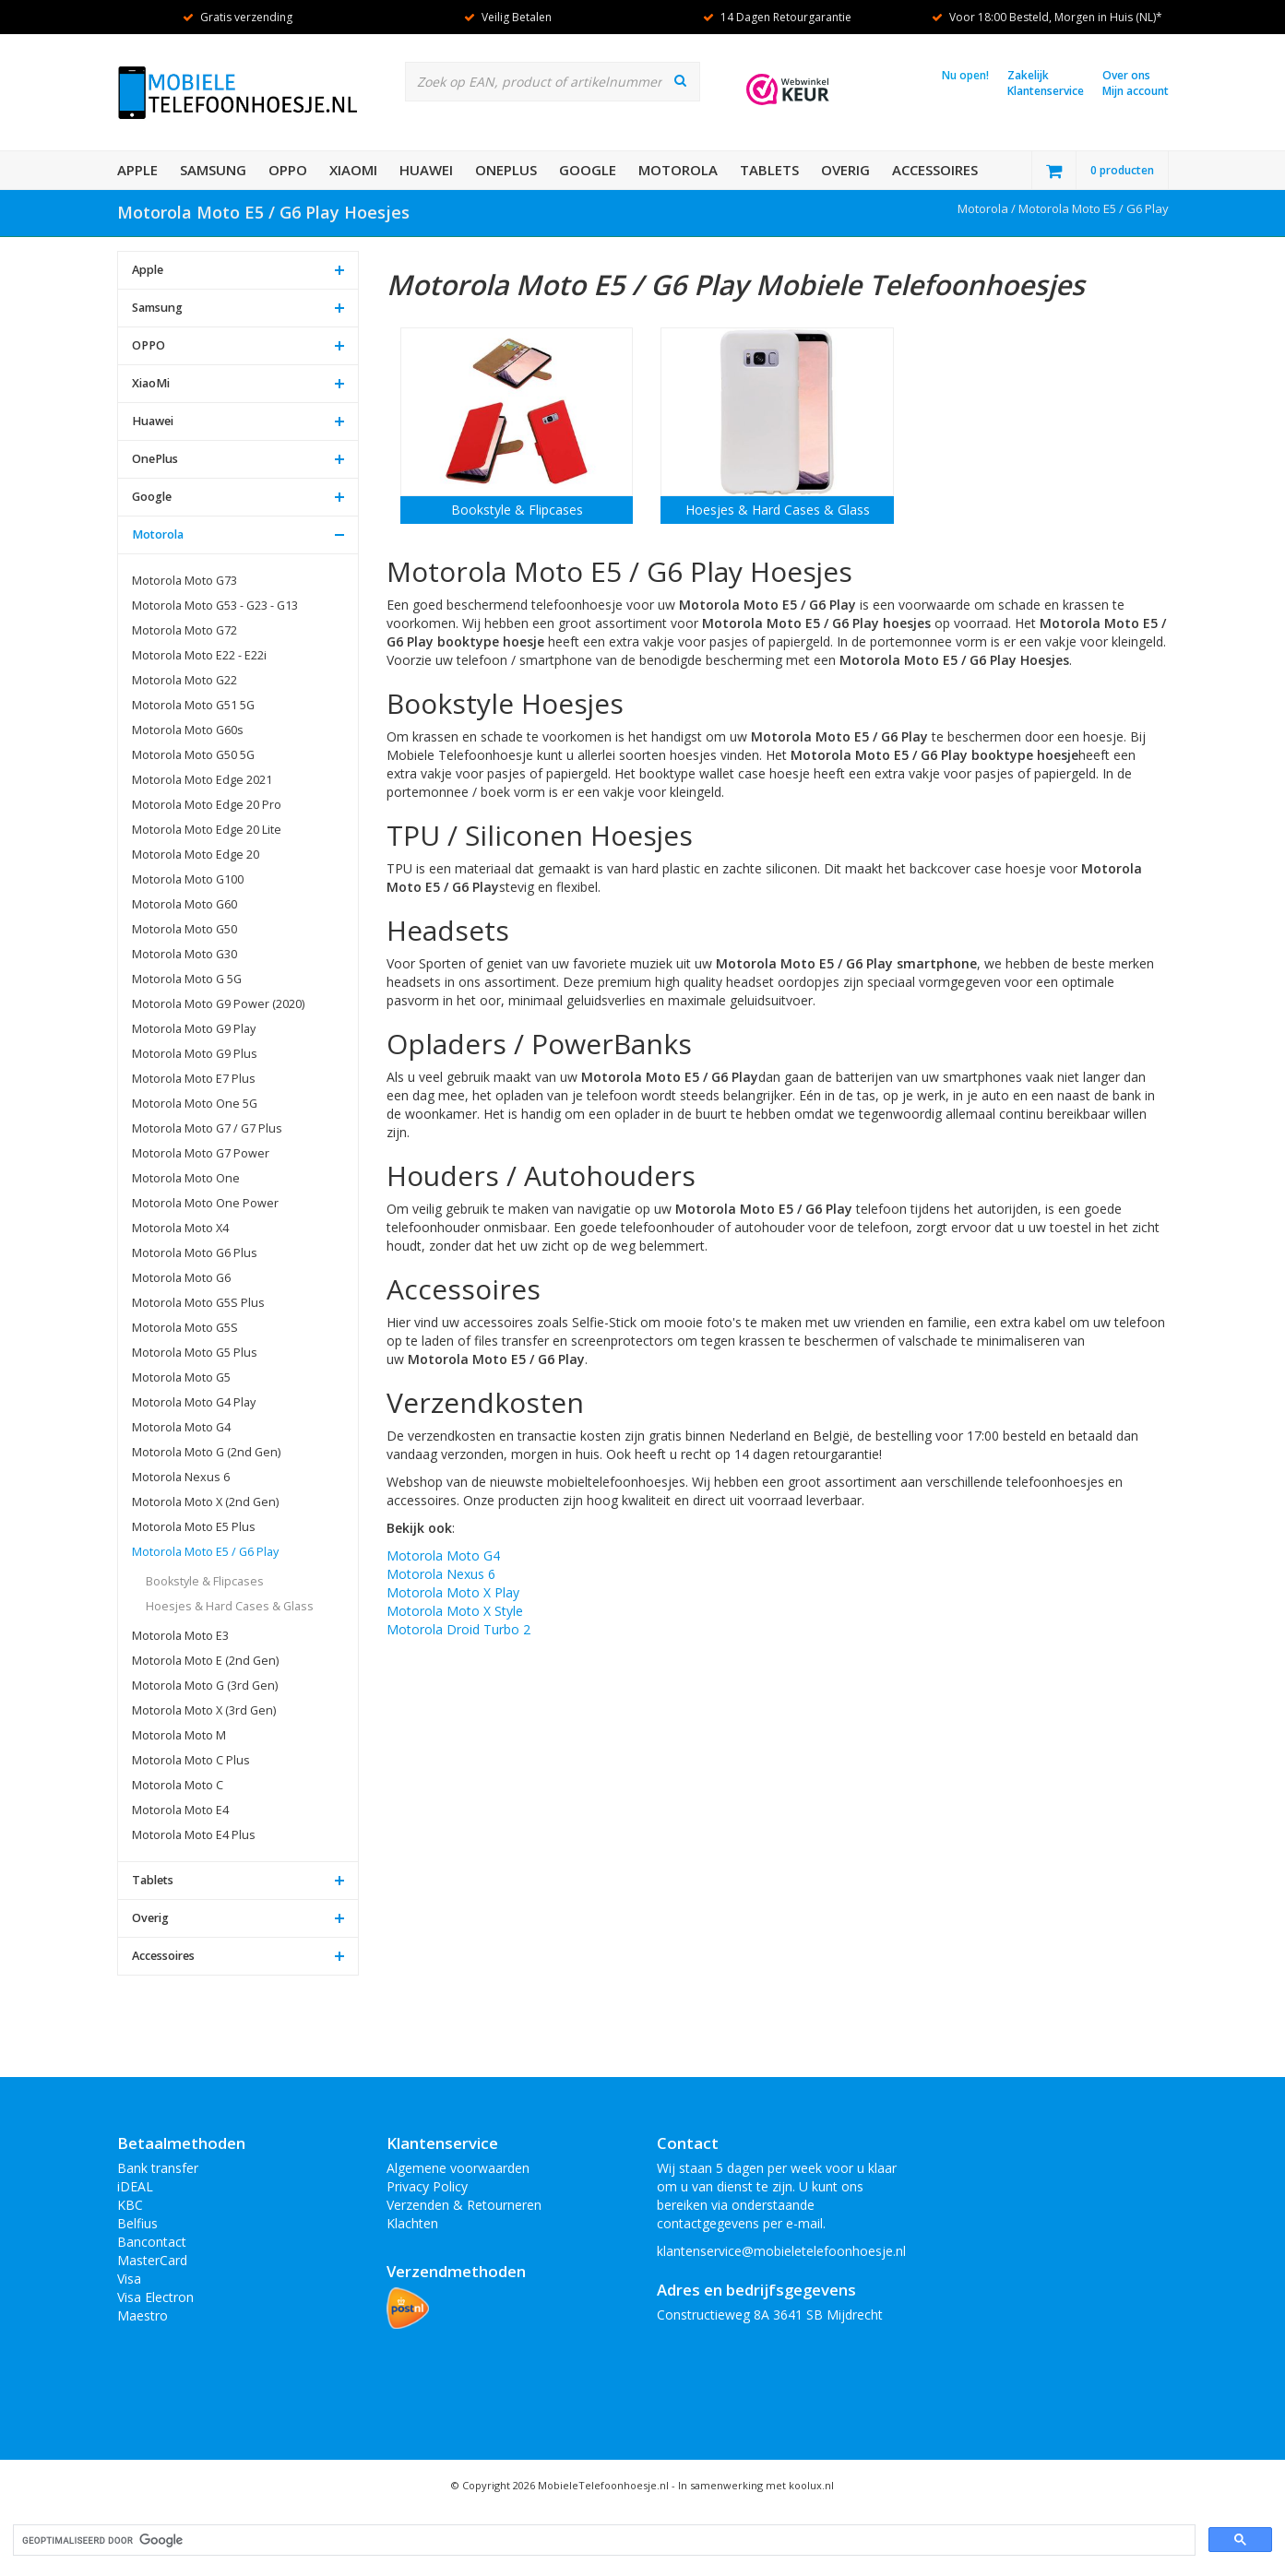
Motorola (678, 169)
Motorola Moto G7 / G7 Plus (207, 1128)
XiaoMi (353, 169)
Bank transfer (157, 2168)
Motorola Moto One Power (205, 1203)
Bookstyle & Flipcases (205, 1581)
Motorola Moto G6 (181, 1278)
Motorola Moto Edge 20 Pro (206, 805)
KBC (130, 2205)
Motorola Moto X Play (453, 1592)
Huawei (426, 169)
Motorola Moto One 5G (194, 1103)
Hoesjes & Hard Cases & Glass (230, 1606)
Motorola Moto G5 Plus (194, 1352)
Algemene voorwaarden (458, 2168)
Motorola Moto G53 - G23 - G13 (215, 605)
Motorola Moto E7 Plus (194, 1078)
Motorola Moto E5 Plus (194, 1527)
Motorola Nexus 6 (181, 1477)
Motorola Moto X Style (455, 1611)
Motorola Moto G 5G (187, 979)
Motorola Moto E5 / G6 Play (1093, 208)
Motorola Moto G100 (188, 879)
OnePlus (506, 169)
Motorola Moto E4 (180, 1810)
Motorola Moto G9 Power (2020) (218, 1004)
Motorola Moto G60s (188, 730)
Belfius (137, 2223)
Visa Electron (155, 2297)
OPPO (287, 169)
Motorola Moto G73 (184, 580)
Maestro (142, 2315)
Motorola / (988, 208)
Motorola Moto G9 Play (194, 1029)
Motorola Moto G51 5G (193, 705)
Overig (845, 169)
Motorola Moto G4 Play (194, 1402)
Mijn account (1135, 91)
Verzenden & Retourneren (464, 2205)
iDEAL (135, 2186)
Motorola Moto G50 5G (193, 755)
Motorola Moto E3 (180, 1636)
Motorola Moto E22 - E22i (199, 655)
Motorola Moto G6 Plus (194, 1253)
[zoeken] (602, 2540)
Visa (129, 2278)
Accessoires (935, 169)
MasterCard (152, 2260)
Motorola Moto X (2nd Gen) (205, 1502)
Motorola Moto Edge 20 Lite (206, 829)
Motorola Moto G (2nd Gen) (206, 1452)
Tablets (769, 169)
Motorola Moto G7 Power (200, 1153)
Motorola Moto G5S (185, 1327)
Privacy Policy (427, 2186)
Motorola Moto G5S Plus (198, 1303)
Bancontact (151, 2241)
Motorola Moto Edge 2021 (202, 780)
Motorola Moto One (186, 1178)
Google (587, 169)
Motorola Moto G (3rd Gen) (205, 1685)
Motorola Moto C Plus (191, 1760)
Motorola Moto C (177, 1785)
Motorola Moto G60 (184, 904)
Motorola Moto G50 (184, 929)
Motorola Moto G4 (181, 1427)
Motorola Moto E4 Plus (194, 1835)
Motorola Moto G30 (184, 954)
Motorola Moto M (179, 1735)
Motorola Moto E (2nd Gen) (205, 1660)
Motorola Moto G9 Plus (194, 1054)
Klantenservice (1045, 91)
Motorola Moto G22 (184, 680)
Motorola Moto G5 (181, 1377)
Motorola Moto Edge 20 (195, 854)
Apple (137, 169)
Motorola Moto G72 (184, 630)
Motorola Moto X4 (180, 1228)
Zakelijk (1028, 75)
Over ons (1126, 75)
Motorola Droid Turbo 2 (458, 1629)
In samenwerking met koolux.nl (756, 2485)
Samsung (213, 169)
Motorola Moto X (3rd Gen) (204, 1710)
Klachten (412, 2223)
